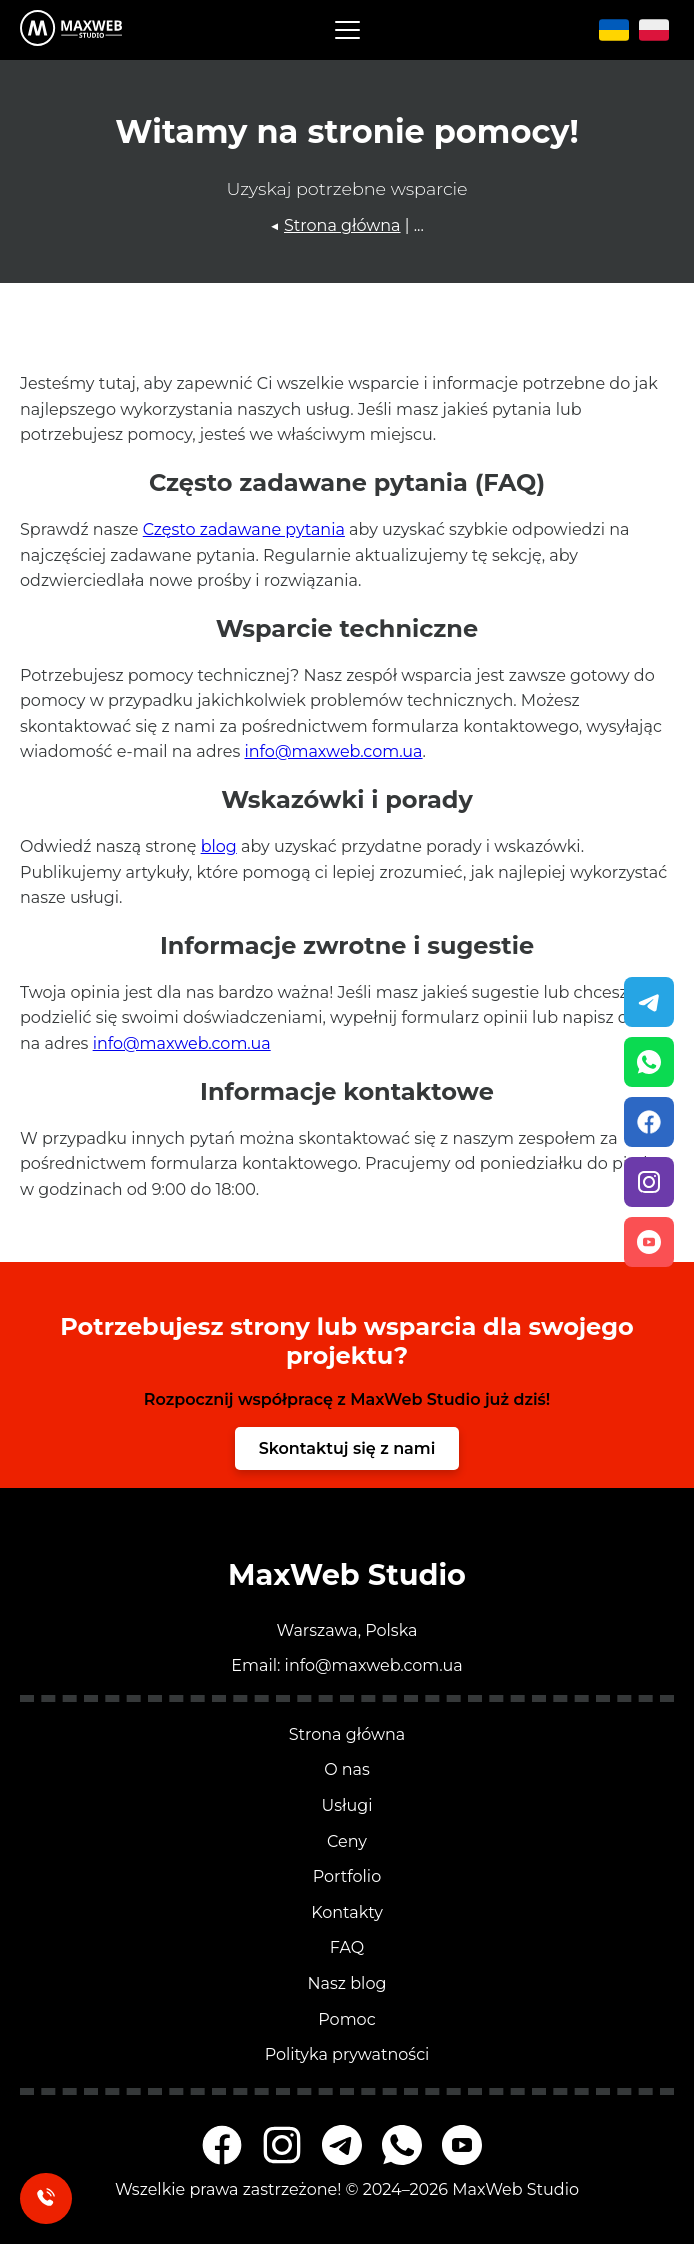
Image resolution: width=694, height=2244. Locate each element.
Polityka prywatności (347, 2054)
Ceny (347, 1841)
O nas (347, 1769)
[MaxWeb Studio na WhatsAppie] (402, 2145)
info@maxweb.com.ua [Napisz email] (374, 1665)
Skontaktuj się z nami (347, 1448)
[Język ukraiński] (616, 30)
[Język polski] (654, 30)
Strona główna (342, 225)
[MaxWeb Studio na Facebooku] (222, 2145)
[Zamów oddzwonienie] (46, 2198)
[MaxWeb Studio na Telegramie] (342, 2145)
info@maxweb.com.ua (333, 751)
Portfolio (347, 1876)
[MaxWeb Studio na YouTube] (462, 2145)
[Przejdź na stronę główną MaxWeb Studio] (71, 29)
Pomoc (346, 2019)
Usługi (347, 1805)
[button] (347, 30)
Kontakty (347, 1912)
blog (219, 846)
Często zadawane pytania (244, 529)
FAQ (347, 1947)
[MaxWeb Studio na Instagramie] (282, 2145)
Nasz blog (347, 1983)
